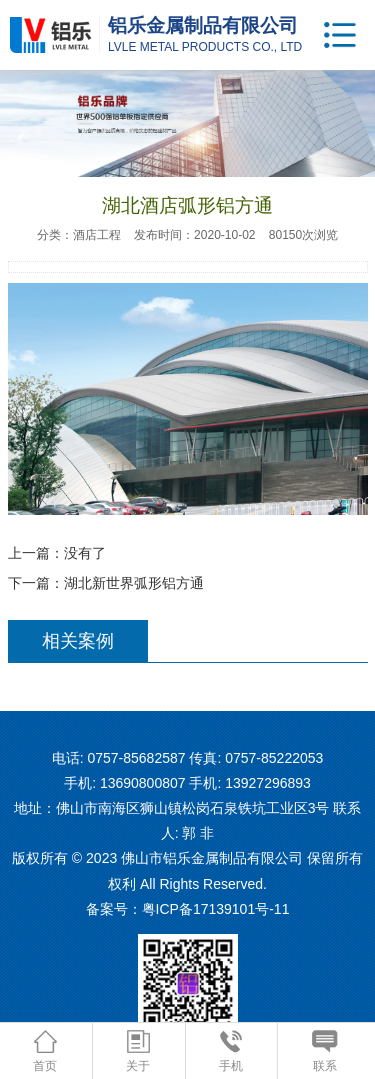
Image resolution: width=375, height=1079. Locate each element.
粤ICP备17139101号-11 (216, 909)
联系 (324, 1051)
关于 (138, 1051)
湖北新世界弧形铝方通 (134, 583)
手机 (231, 1051)
